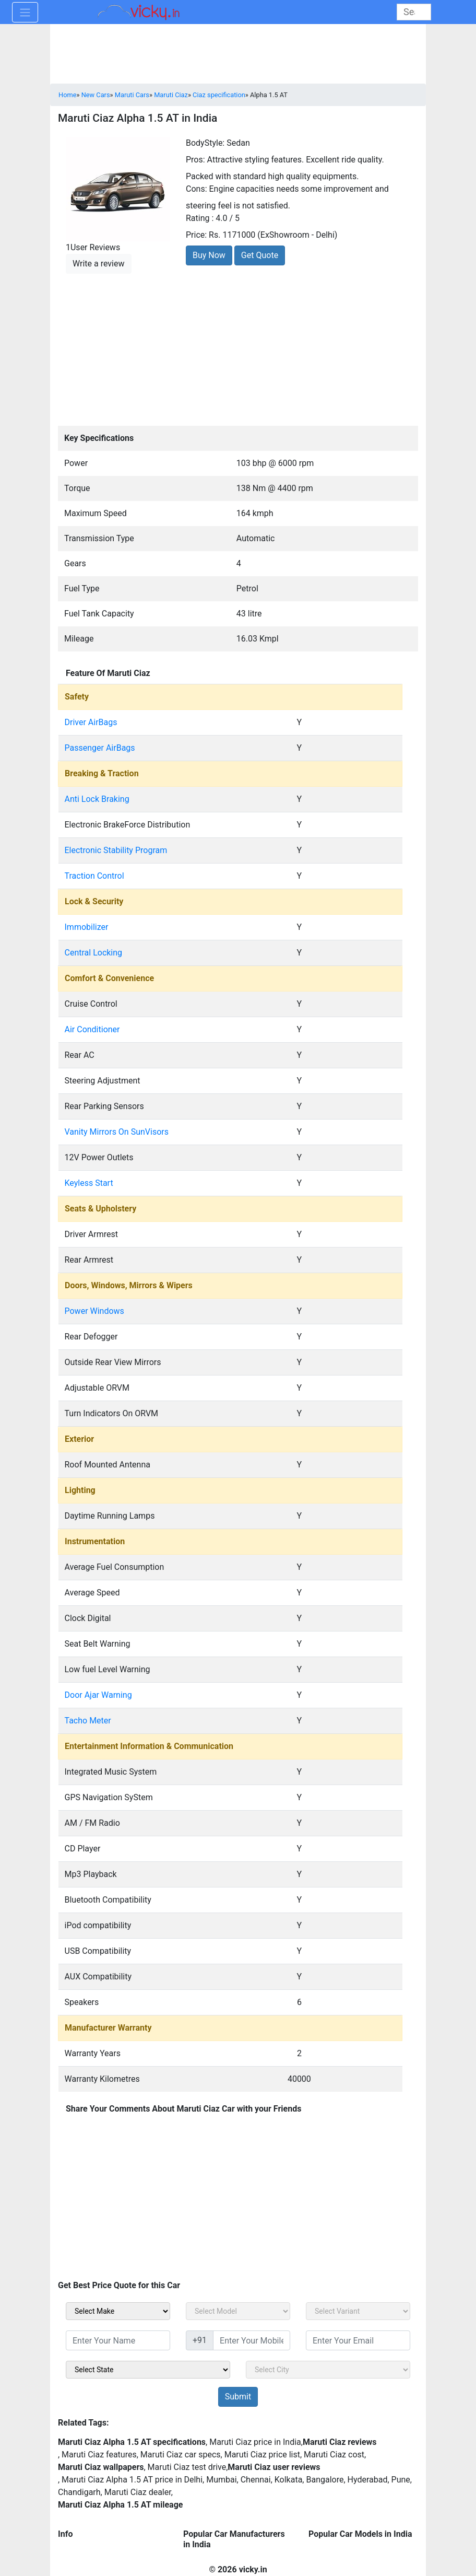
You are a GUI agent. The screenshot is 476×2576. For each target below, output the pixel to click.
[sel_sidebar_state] (148, 2370)
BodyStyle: (205, 143)
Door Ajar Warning (98, 1695)
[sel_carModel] (238, 2311)
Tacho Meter (88, 1721)
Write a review (99, 264)
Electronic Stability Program (116, 850)
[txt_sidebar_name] (118, 2340)
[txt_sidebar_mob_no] (251, 2340)
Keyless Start (89, 1183)
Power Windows (94, 1311)
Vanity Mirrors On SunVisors (117, 1132)
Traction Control (94, 876)
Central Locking (94, 953)
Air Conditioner (92, 1029)
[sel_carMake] (118, 2311)
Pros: (195, 160)
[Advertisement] (238, 348)
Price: (196, 235)
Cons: (196, 189)
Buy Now (209, 255)
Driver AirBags (91, 722)
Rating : (199, 218)
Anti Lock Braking (97, 799)
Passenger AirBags (100, 748)
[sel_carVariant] (358, 2311)
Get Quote (259, 255)
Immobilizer (87, 927)
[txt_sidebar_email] (358, 2340)
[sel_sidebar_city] (328, 2370)
